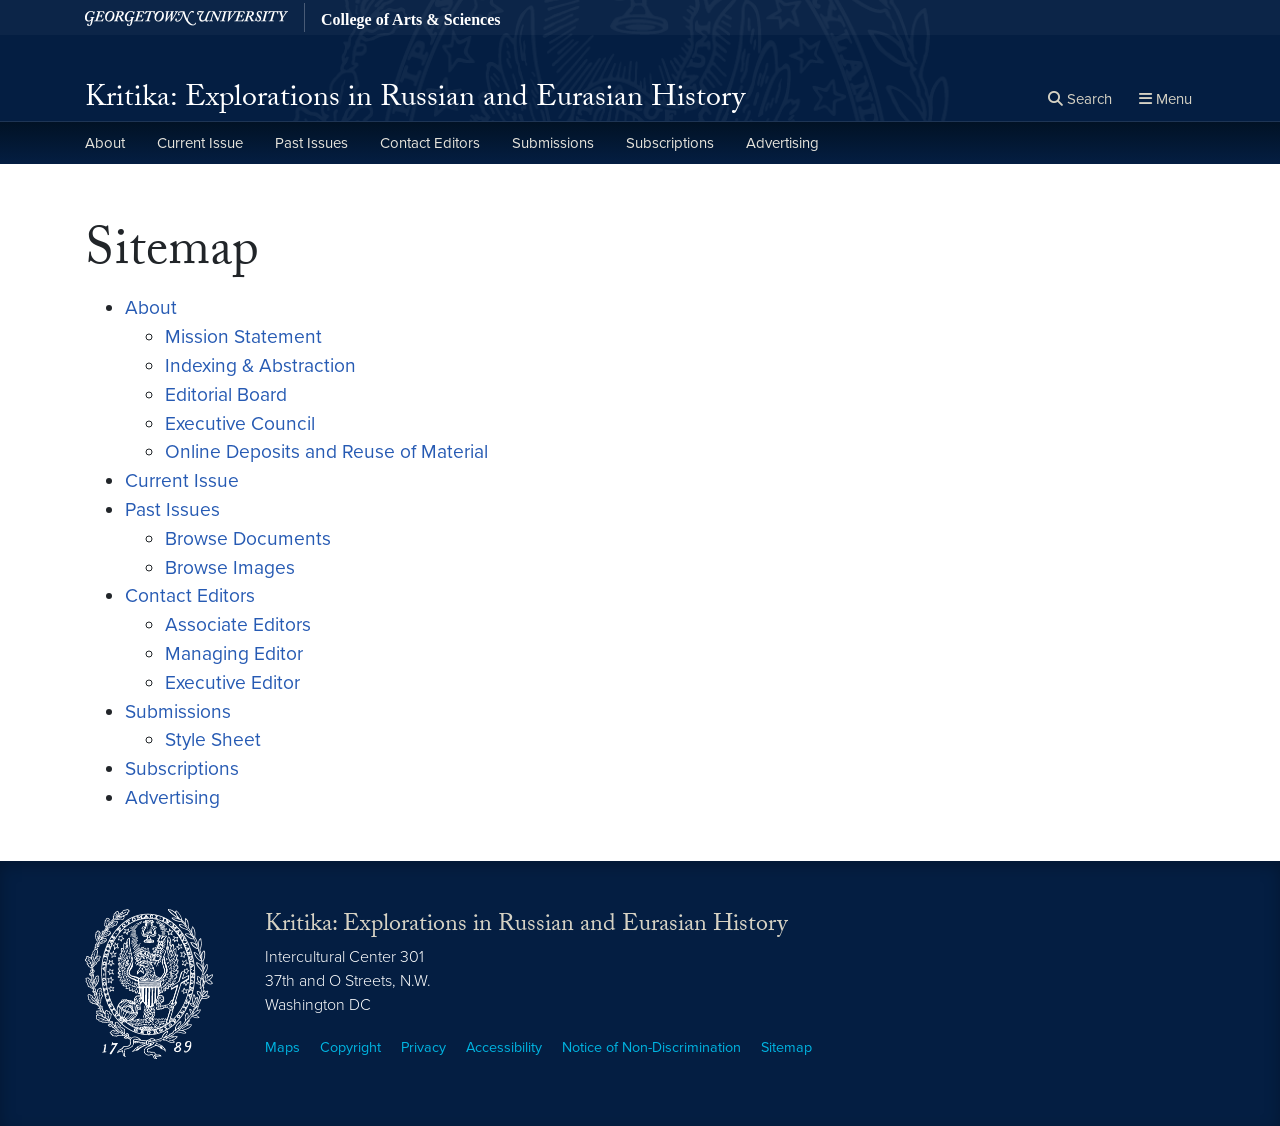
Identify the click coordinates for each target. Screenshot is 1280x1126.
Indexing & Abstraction (260, 365)
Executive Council (240, 423)
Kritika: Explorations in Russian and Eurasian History (415, 100)
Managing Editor (234, 653)
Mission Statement (243, 336)
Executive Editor (232, 682)
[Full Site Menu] (1165, 100)
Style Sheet (213, 739)
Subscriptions (670, 143)
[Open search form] (1080, 100)
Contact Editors (430, 143)
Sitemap (786, 1047)
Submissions (553, 143)
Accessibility (504, 1047)
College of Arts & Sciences (411, 19)
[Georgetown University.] (186, 17)
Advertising (782, 143)
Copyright (350, 1047)
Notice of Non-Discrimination (651, 1047)
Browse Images (230, 567)
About (105, 143)
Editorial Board (226, 394)
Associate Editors (238, 624)
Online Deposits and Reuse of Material (326, 451)
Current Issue (200, 143)
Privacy (423, 1047)
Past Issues (311, 143)
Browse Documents (248, 538)
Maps (282, 1047)
